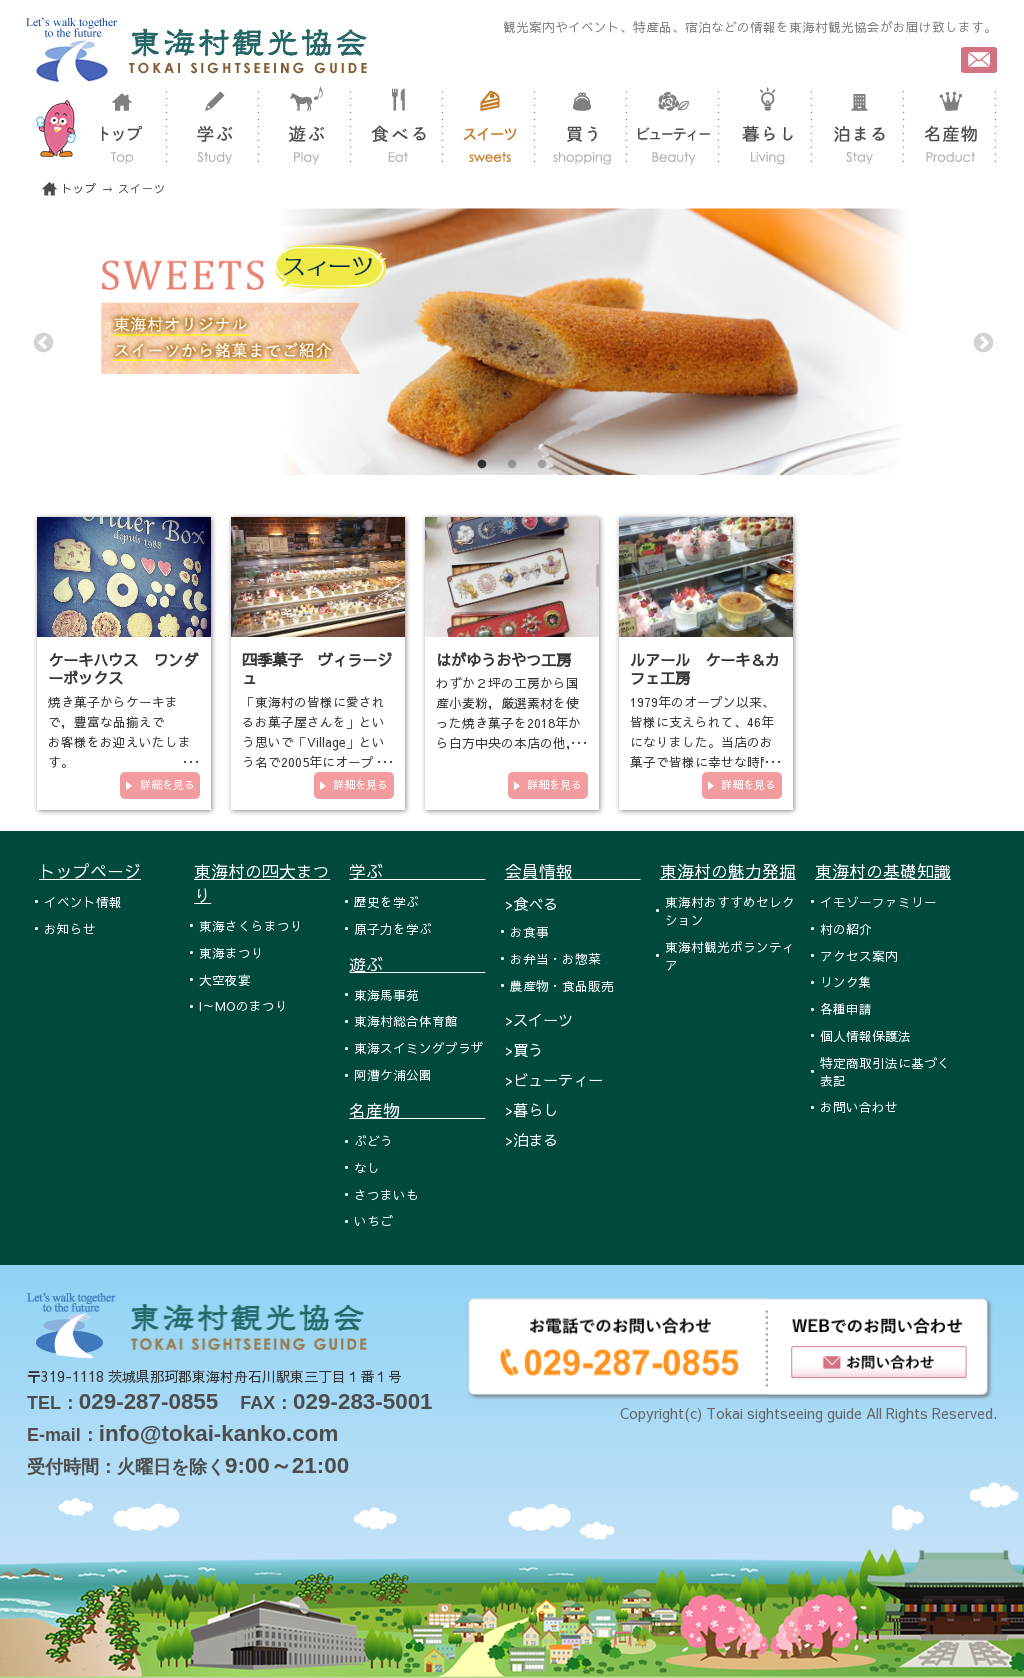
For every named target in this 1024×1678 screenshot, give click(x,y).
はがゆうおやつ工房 (503, 659)
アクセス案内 (859, 955)
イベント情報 (83, 901)
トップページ (90, 871)
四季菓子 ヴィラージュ (317, 668)
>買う (524, 1049)
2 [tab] (512, 465)
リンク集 (846, 981)
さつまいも (386, 1194)
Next (982, 342)
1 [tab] (482, 465)
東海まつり (231, 952)
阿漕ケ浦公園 (393, 1074)
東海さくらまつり (251, 925)
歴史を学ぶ (386, 901)
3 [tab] (542, 465)
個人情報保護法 (865, 1035)
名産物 (417, 1110)
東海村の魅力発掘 (728, 871)
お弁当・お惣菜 (555, 958)
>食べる (531, 903)
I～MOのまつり (243, 1005)
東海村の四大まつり (262, 883)
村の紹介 (846, 928)
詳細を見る (167, 784)
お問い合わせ (859, 1106)
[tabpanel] (512, 341)
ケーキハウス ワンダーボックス (123, 668)
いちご (373, 1220)
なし (367, 1167)
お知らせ (70, 928)
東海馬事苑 (386, 994)
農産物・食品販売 (562, 985)
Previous (42, 342)
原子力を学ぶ (393, 928)
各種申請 (846, 1008)
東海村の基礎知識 (883, 871)
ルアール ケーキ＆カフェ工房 (705, 668)
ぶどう (373, 1140)
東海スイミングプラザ (419, 1047)
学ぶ (417, 871)
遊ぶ (417, 964)
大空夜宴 (225, 979)
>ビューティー (554, 1079)
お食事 (529, 931)
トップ (79, 188)
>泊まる (531, 1139)
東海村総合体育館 (406, 1020)
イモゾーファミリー (878, 901)
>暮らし (531, 1109)
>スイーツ (539, 1019)
